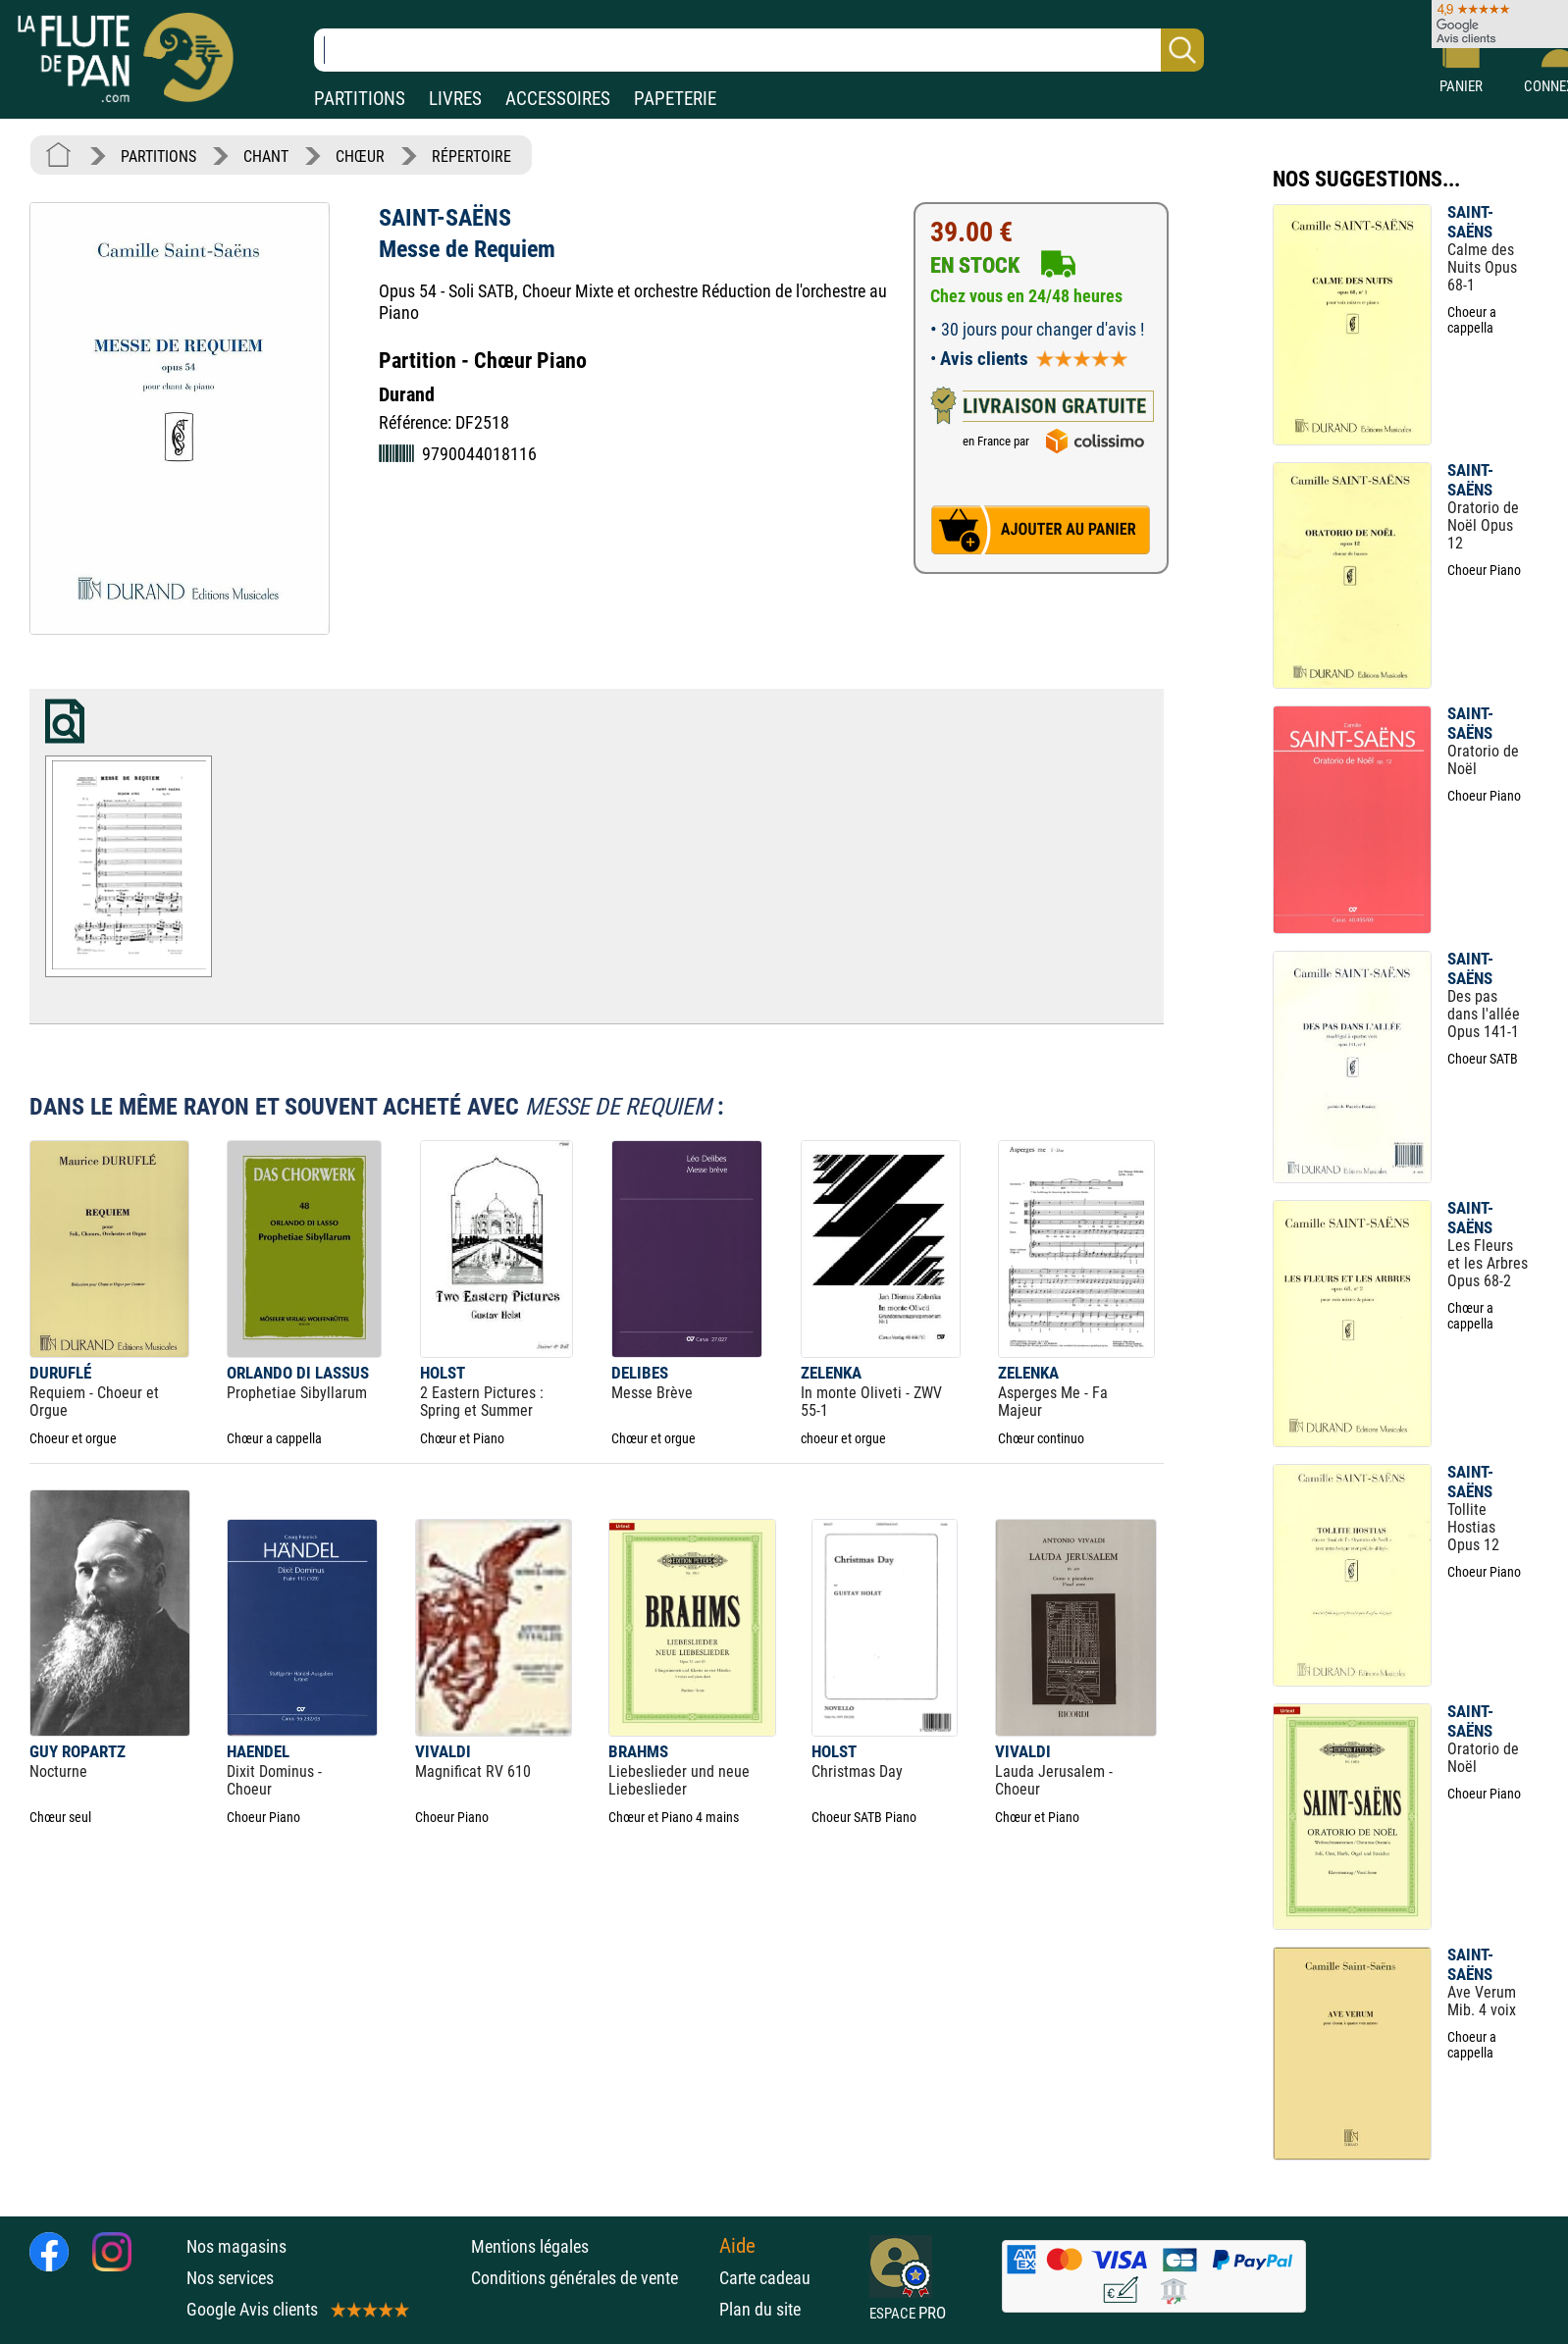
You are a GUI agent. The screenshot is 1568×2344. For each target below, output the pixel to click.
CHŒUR (360, 156)
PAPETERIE (675, 98)
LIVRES (455, 98)
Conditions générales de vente (590, 2277)
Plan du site (760, 2309)
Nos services (230, 2277)
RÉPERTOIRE (471, 156)
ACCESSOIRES (557, 98)
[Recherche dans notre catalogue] (759, 50)
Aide (737, 2246)
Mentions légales (530, 2246)
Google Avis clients (296, 2309)
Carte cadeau (764, 2277)
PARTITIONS (359, 98)
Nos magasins (236, 2246)
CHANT (265, 156)
